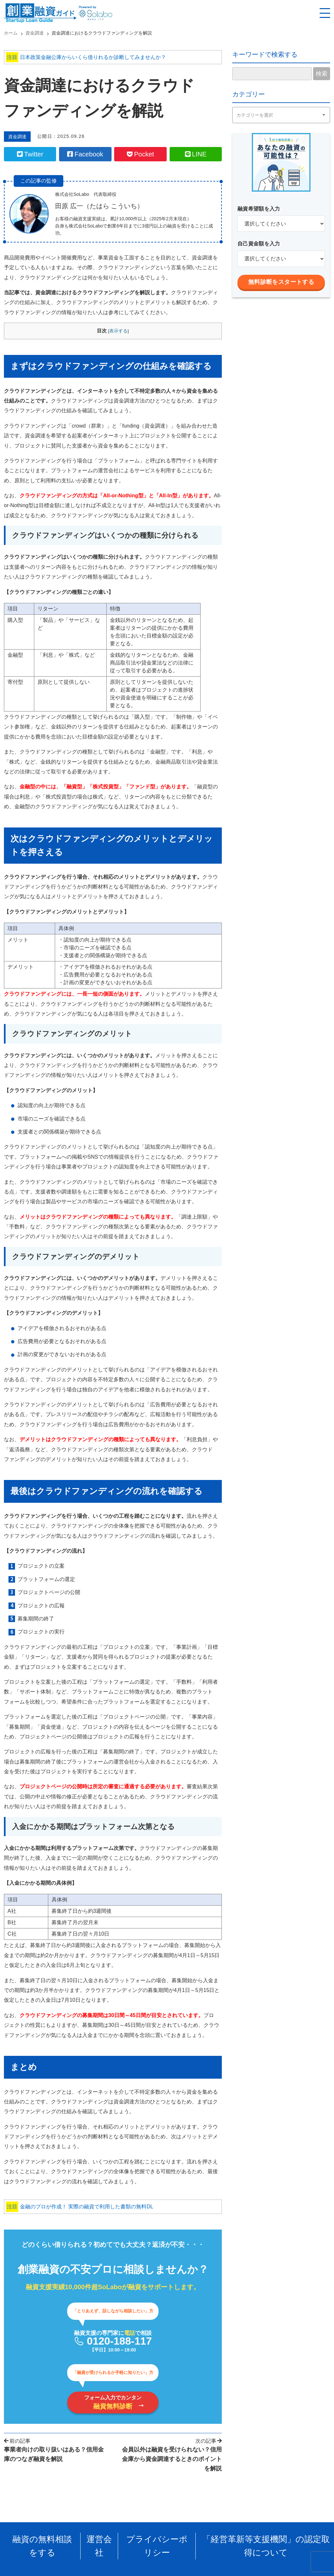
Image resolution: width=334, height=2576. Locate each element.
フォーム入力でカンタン (113, 2405)
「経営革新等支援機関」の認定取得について (258, 2541)
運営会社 (105, 2541)
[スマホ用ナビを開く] (324, 13)
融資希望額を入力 (258, 209)
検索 (321, 73)
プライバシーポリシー (158, 2541)
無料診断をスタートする (281, 282)
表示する (118, 334)
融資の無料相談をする (52, 2541)
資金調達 (18, 137)
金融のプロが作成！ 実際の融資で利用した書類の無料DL (79, 2210)
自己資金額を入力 (258, 243)
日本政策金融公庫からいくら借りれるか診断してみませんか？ (86, 57)
